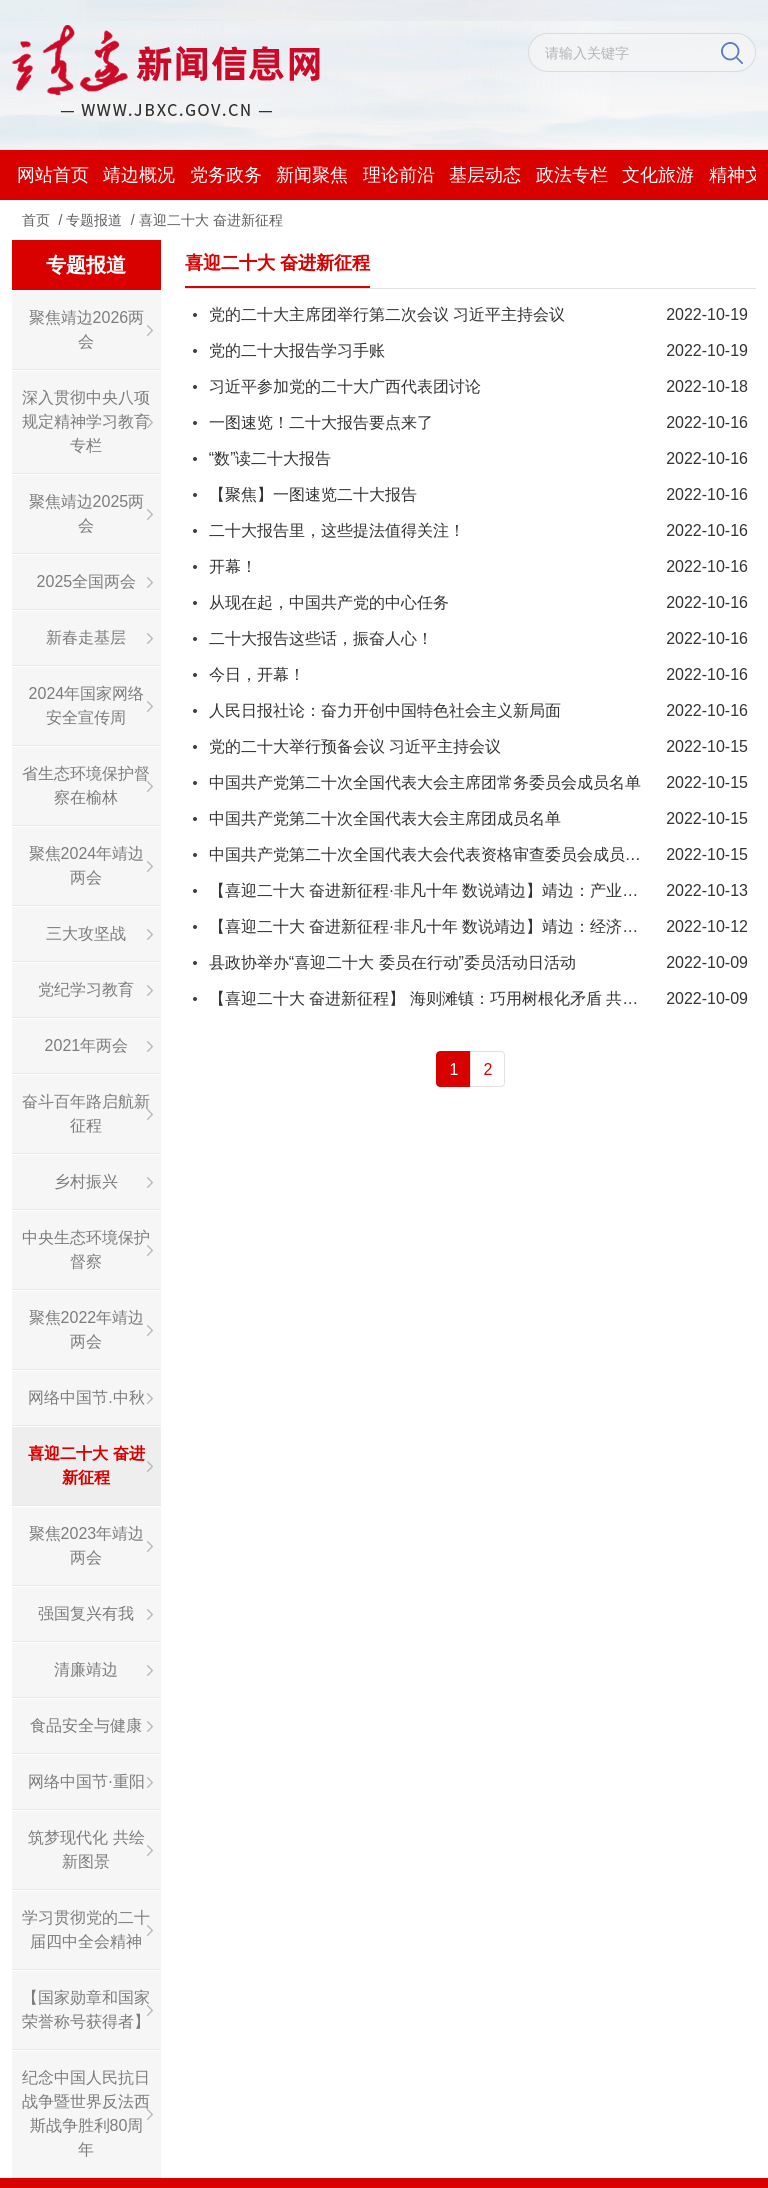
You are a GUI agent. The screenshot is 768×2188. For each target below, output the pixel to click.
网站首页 (53, 175)
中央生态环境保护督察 (86, 1249)
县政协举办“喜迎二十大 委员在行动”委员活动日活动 (392, 962)
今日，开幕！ (257, 674)
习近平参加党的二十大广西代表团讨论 (345, 386)
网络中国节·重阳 (86, 1781)
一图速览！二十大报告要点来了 (321, 422)
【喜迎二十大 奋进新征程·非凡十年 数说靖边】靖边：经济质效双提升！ (463, 926)
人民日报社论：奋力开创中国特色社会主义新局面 (385, 710)
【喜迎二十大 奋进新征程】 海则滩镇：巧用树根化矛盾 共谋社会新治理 (463, 998)
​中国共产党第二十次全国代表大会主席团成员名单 (385, 818)
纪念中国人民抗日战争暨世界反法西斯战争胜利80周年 (86, 2113)
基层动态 (485, 175)
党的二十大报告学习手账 (297, 350)
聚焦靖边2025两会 (87, 513)
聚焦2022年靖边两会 (87, 1329)
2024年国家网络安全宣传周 (87, 705)
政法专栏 (572, 175)
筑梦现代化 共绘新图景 (86, 1849)
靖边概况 (139, 175)
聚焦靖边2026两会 (87, 329)
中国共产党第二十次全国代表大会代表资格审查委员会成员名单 (433, 854)
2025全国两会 (87, 581)
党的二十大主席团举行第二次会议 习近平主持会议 (387, 314)
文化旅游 (658, 175)
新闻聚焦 (312, 175)
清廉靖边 (86, 1669)
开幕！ (233, 566)
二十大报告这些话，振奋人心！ (321, 638)
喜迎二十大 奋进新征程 (211, 220)
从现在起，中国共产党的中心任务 (329, 602)
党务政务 (226, 175)
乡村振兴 (86, 1181)
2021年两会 (87, 1045)
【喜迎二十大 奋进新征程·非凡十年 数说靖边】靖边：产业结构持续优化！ (471, 890)
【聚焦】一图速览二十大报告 (313, 494)
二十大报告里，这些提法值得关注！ (337, 530)
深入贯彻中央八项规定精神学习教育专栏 (86, 421)
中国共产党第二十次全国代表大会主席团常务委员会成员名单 (425, 782)
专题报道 (94, 220)
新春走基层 (86, 637)
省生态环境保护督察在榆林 (86, 785)
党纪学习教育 (86, 989)
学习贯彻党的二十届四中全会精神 (86, 1929)
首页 (36, 220)
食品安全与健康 (86, 1725)
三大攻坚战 (86, 933)
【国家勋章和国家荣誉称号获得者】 (86, 2009)
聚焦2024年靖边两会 (87, 865)
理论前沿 (399, 175)
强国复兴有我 (86, 1613)
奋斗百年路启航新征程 (86, 1113)
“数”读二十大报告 (270, 458)
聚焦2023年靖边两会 (87, 1545)
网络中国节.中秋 (86, 1397)
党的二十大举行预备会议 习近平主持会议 (355, 746)
